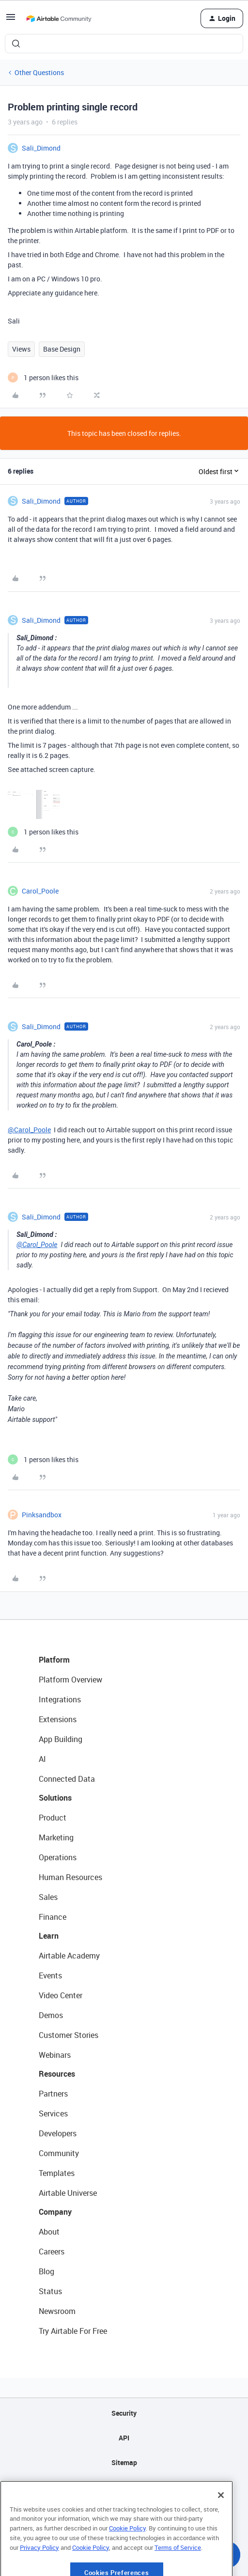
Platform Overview (70, 1679)
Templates (57, 2173)
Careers (51, 2251)
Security (124, 2413)
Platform (54, 1659)
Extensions (58, 1719)
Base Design (61, 349)
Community (59, 2153)
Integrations (60, 1699)
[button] (10, 20)
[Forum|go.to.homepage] (58, 18)
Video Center (60, 1995)
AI (42, 1759)
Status (50, 2291)
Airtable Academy (69, 1955)
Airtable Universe (68, 2193)
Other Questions (39, 72)
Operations (58, 1857)
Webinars (55, 2055)
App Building (60, 1739)
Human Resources (70, 1877)
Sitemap (124, 2462)
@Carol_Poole (29, 1129)
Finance (52, 1917)
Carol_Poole (40, 890)
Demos (51, 2015)
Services (53, 2113)
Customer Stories (68, 2035)
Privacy (124, 2487)
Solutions (55, 1797)
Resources (57, 2073)
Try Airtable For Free (73, 2331)
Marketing (56, 1837)
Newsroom (57, 2311)
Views (21, 349)
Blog (46, 2271)
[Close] (221, 2526)
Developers (58, 2133)
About (49, 2231)
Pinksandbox (42, 1514)
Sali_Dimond (41, 148)
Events (50, 1975)
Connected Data (67, 1779)
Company (55, 2211)
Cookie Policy (127, 2560)
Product (52, 1817)
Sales (48, 1897)
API (124, 2437)
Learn (49, 1935)
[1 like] (43, 377)
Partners (53, 2093)
